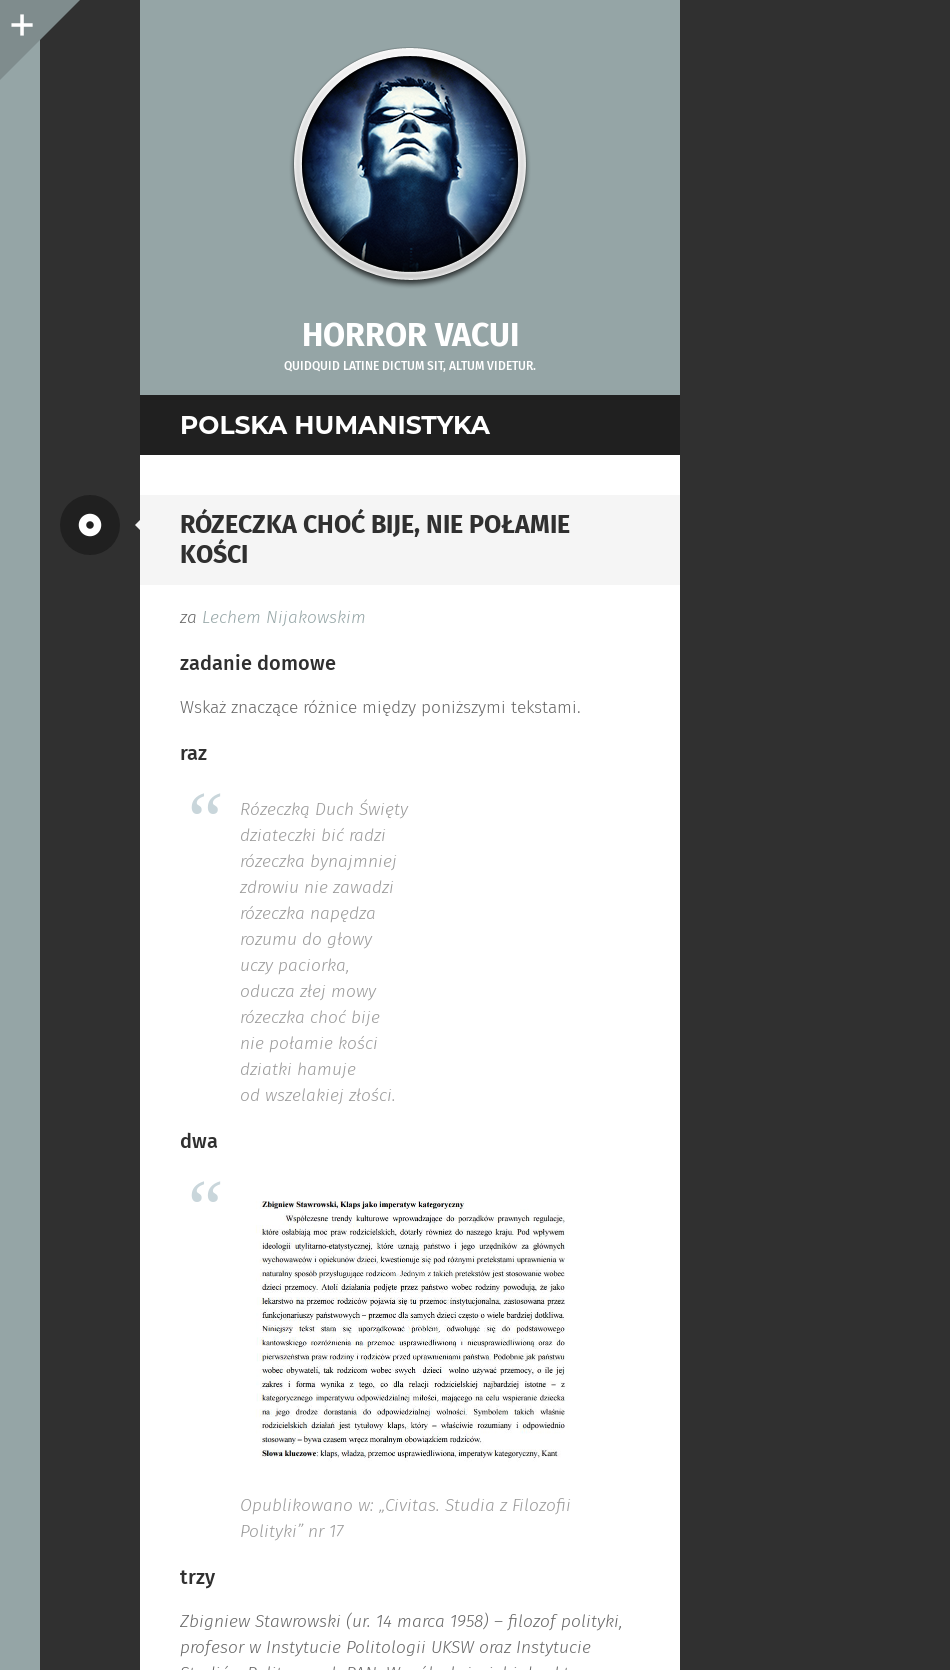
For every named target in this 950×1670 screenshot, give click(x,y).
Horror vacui (410, 335)
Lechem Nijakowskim (284, 617)
